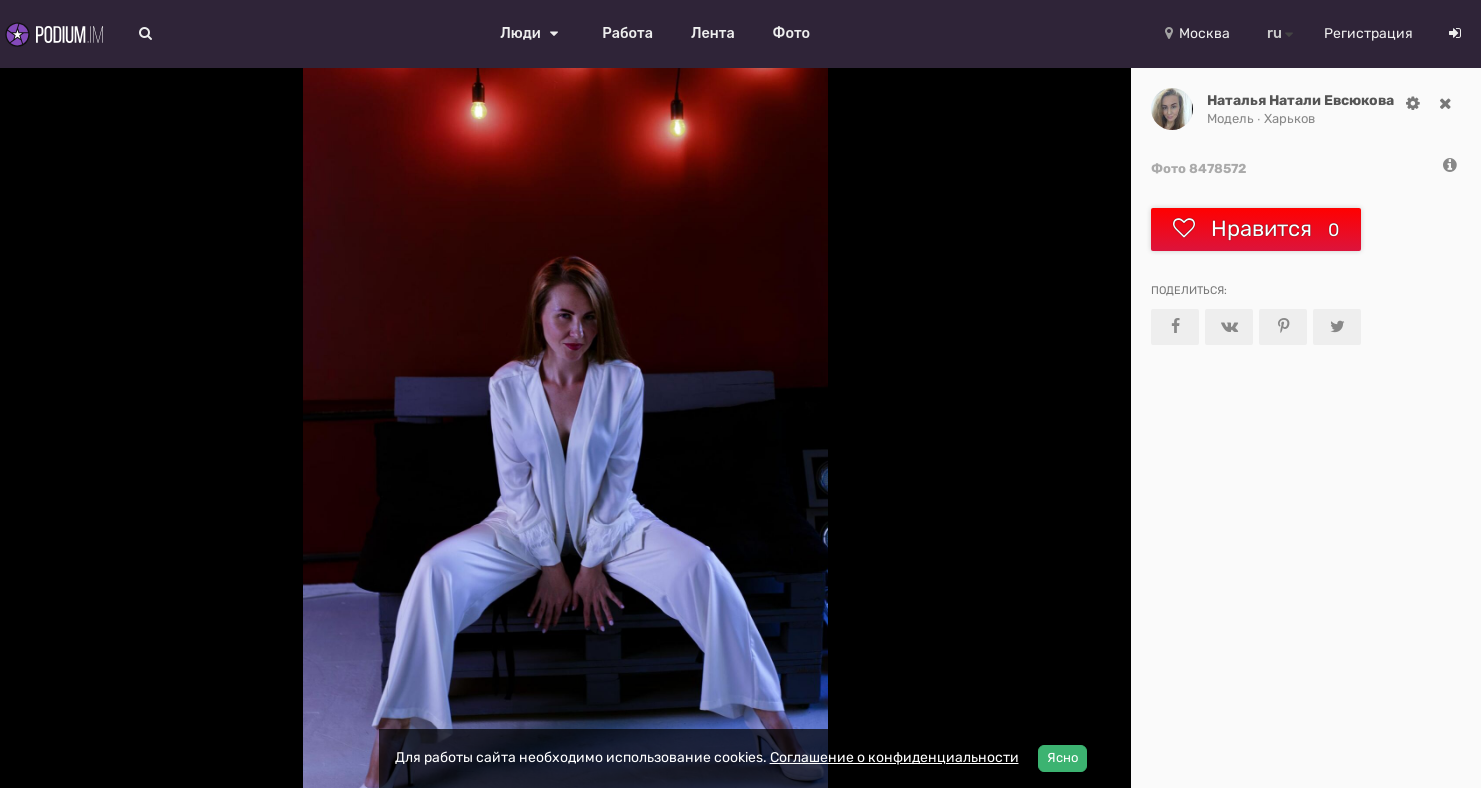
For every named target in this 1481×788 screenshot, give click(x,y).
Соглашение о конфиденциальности (894, 757)
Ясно (1062, 757)
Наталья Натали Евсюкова (1300, 100)
